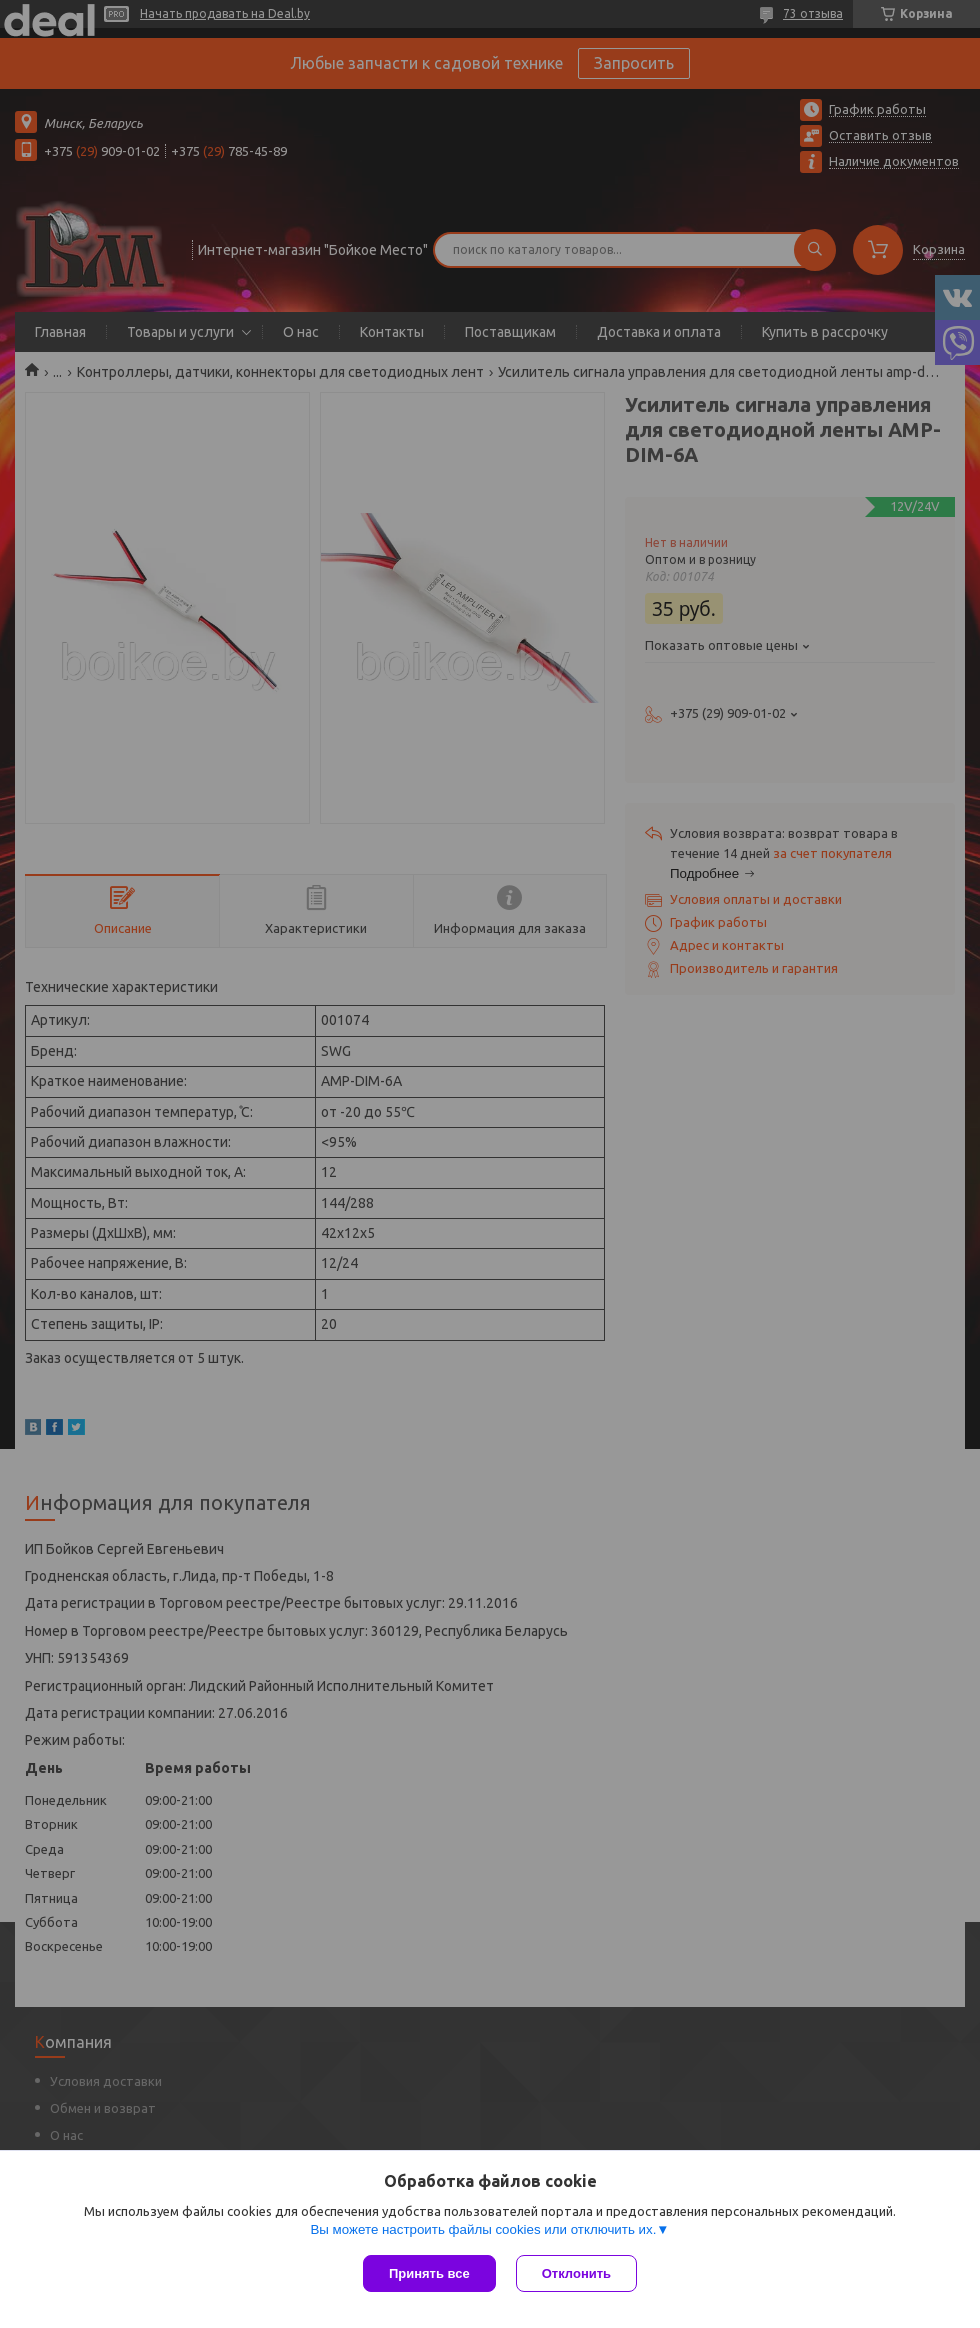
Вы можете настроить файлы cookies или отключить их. (483, 2229)
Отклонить (576, 2273)
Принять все (429, 2273)
